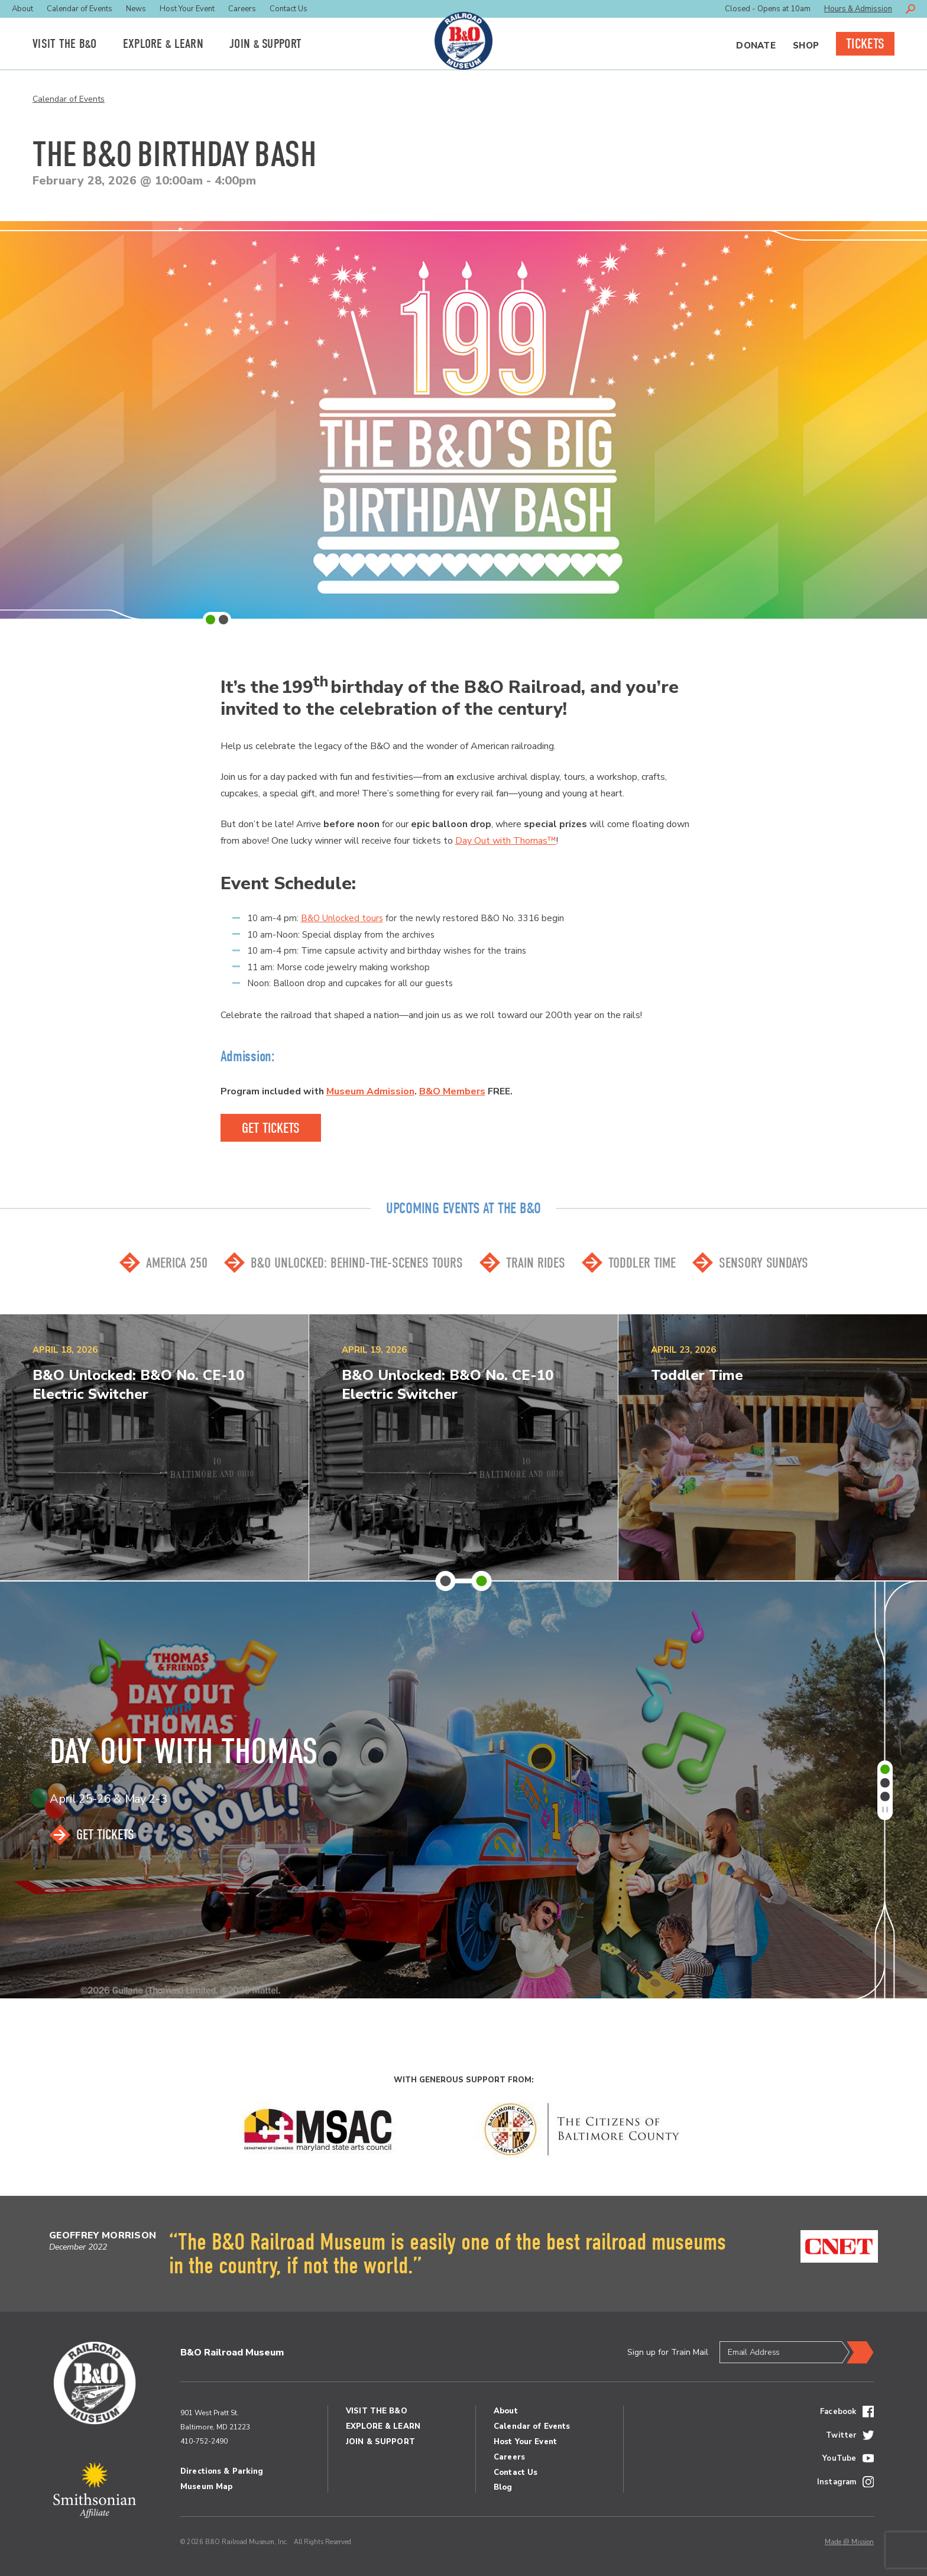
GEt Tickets (271, 1128)
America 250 (177, 1263)
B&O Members (452, 1091)
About (22, 9)
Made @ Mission (849, 2542)
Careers (242, 9)
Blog (503, 2487)
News (136, 9)
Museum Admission (370, 1091)
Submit (858, 2352)
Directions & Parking (222, 2471)
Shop (806, 45)
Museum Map (206, 2486)
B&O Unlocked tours (342, 918)
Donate (756, 45)
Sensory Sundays (763, 1263)
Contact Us (288, 9)
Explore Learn (163, 43)
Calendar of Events (79, 9)
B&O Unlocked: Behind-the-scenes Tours (357, 1263)
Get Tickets (105, 1834)
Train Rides (535, 1263)
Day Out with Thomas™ (505, 840)
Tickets (865, 43)
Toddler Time (642, 1263)
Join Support (265, 43)
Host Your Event (187, 9)
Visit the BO (65, 43)
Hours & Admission (858, 9)
